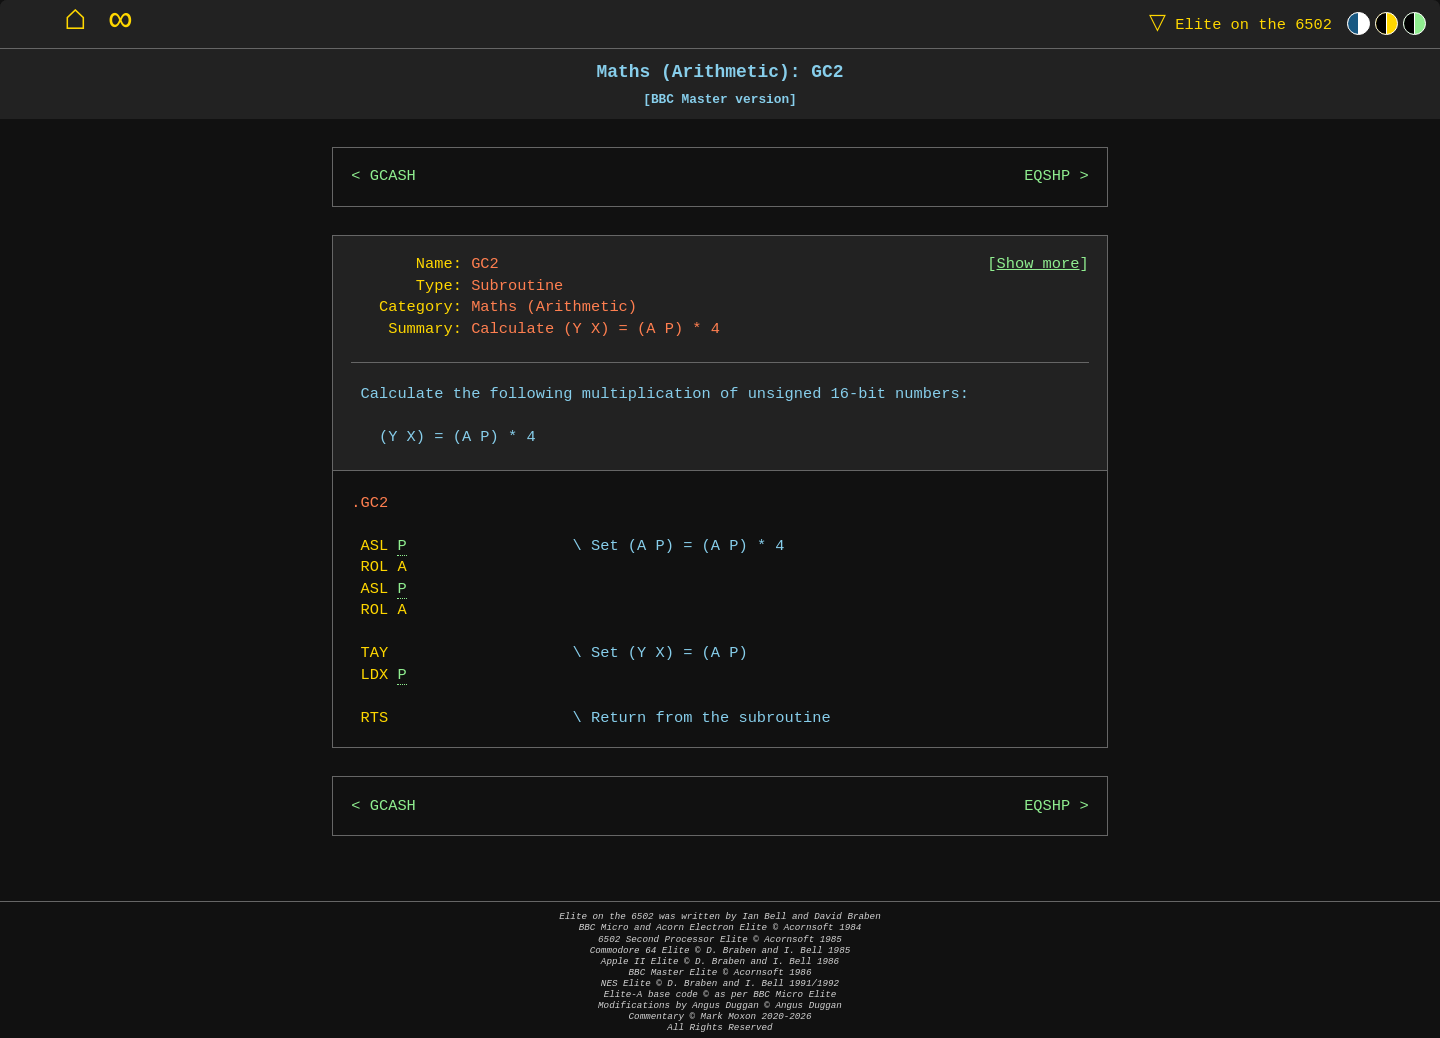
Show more (1038, 264)
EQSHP (1047, 176)
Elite (1236, 23)
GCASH (393, 176)
